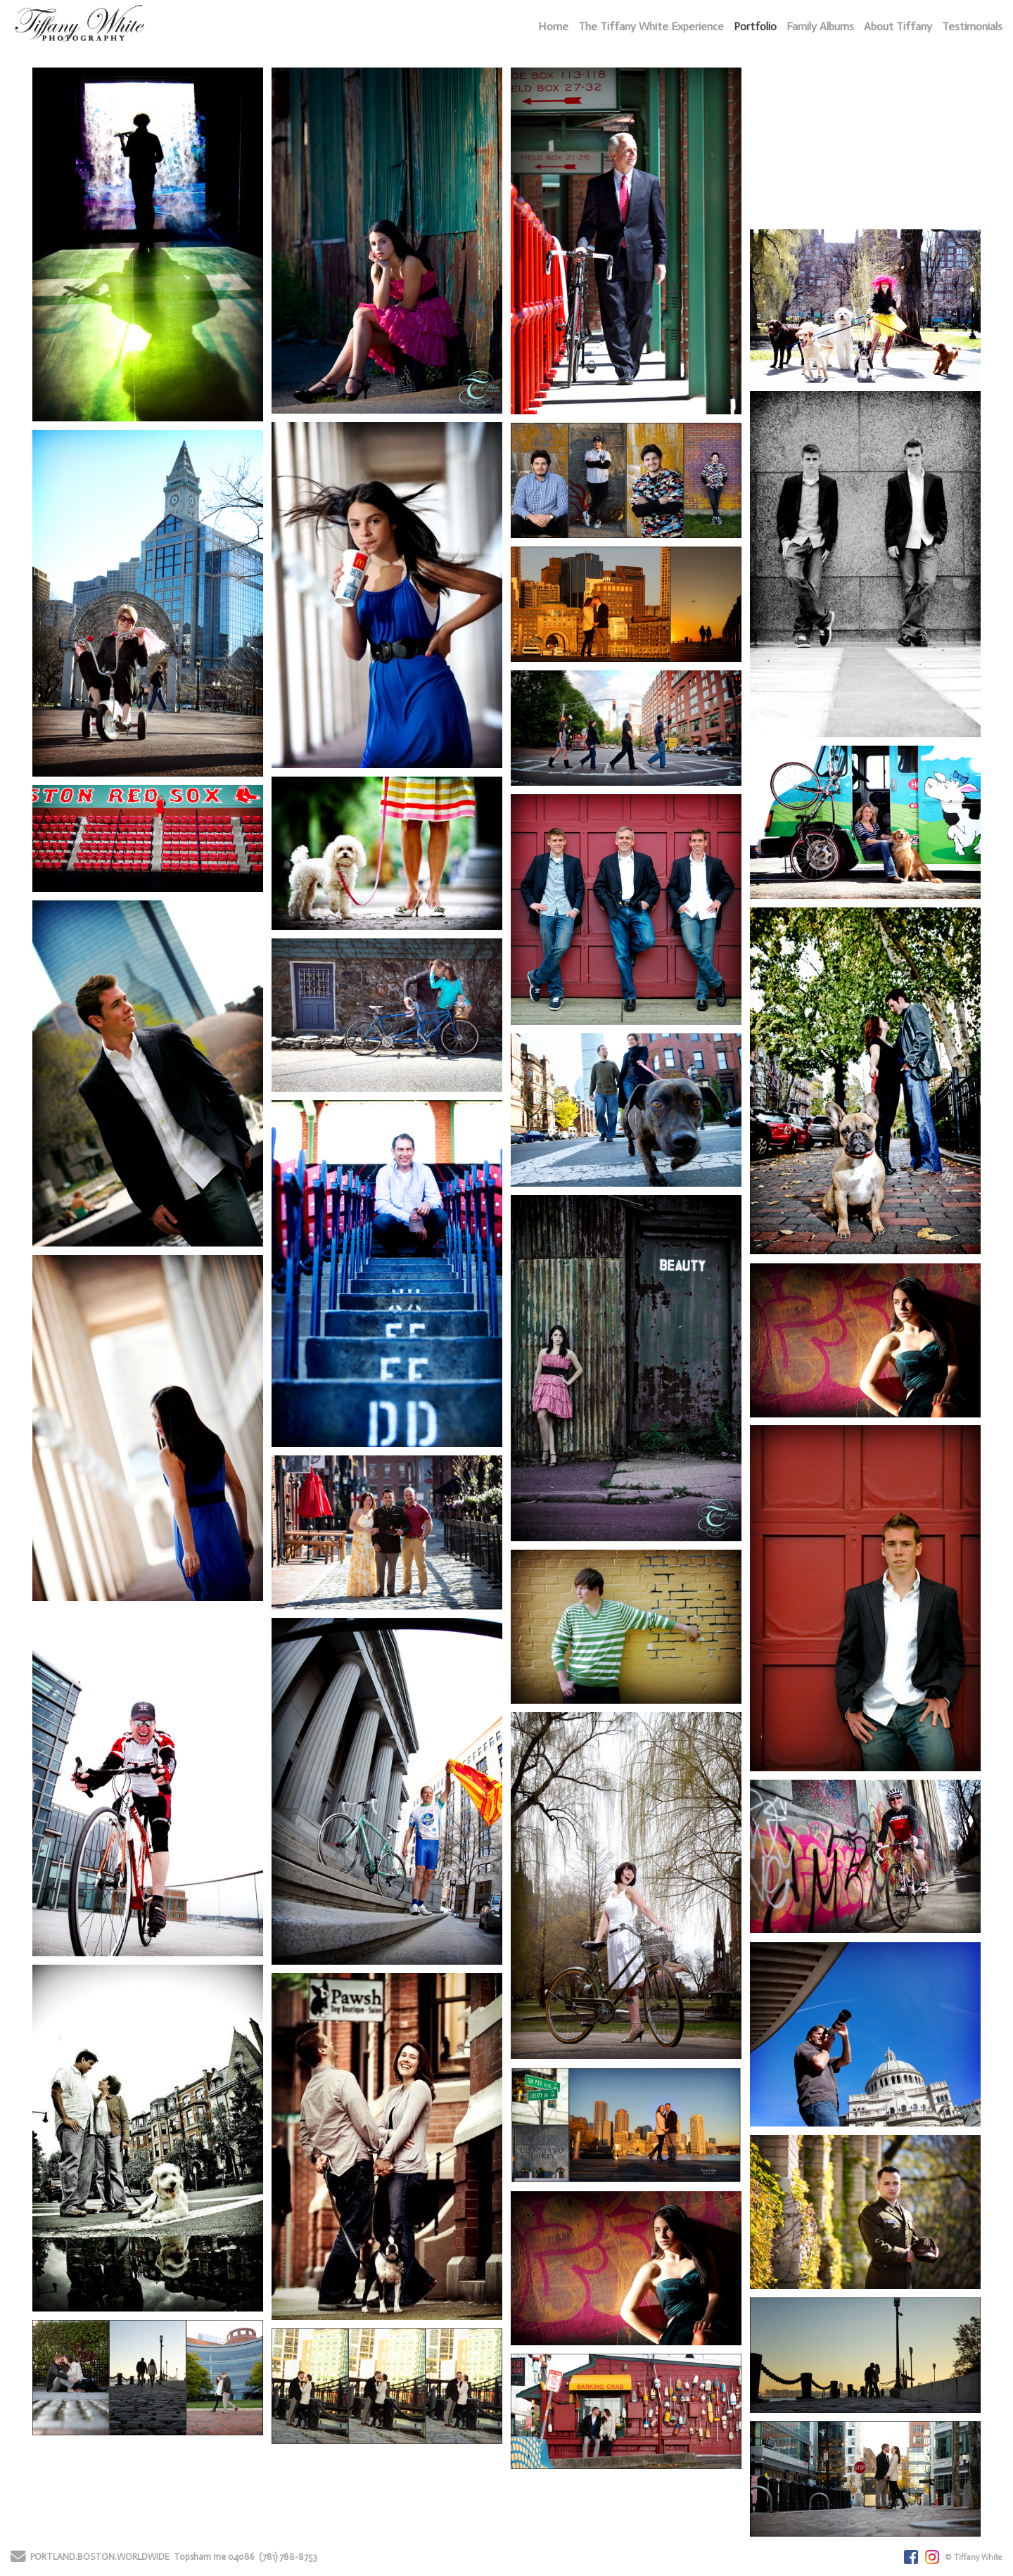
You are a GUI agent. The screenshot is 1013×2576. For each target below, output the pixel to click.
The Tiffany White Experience (651, 26)
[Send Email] (18, 2558)
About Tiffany (898, 26)
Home (553, 26)
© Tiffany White (973, 2557)
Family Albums (820, 26)
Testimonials (972, 26)
